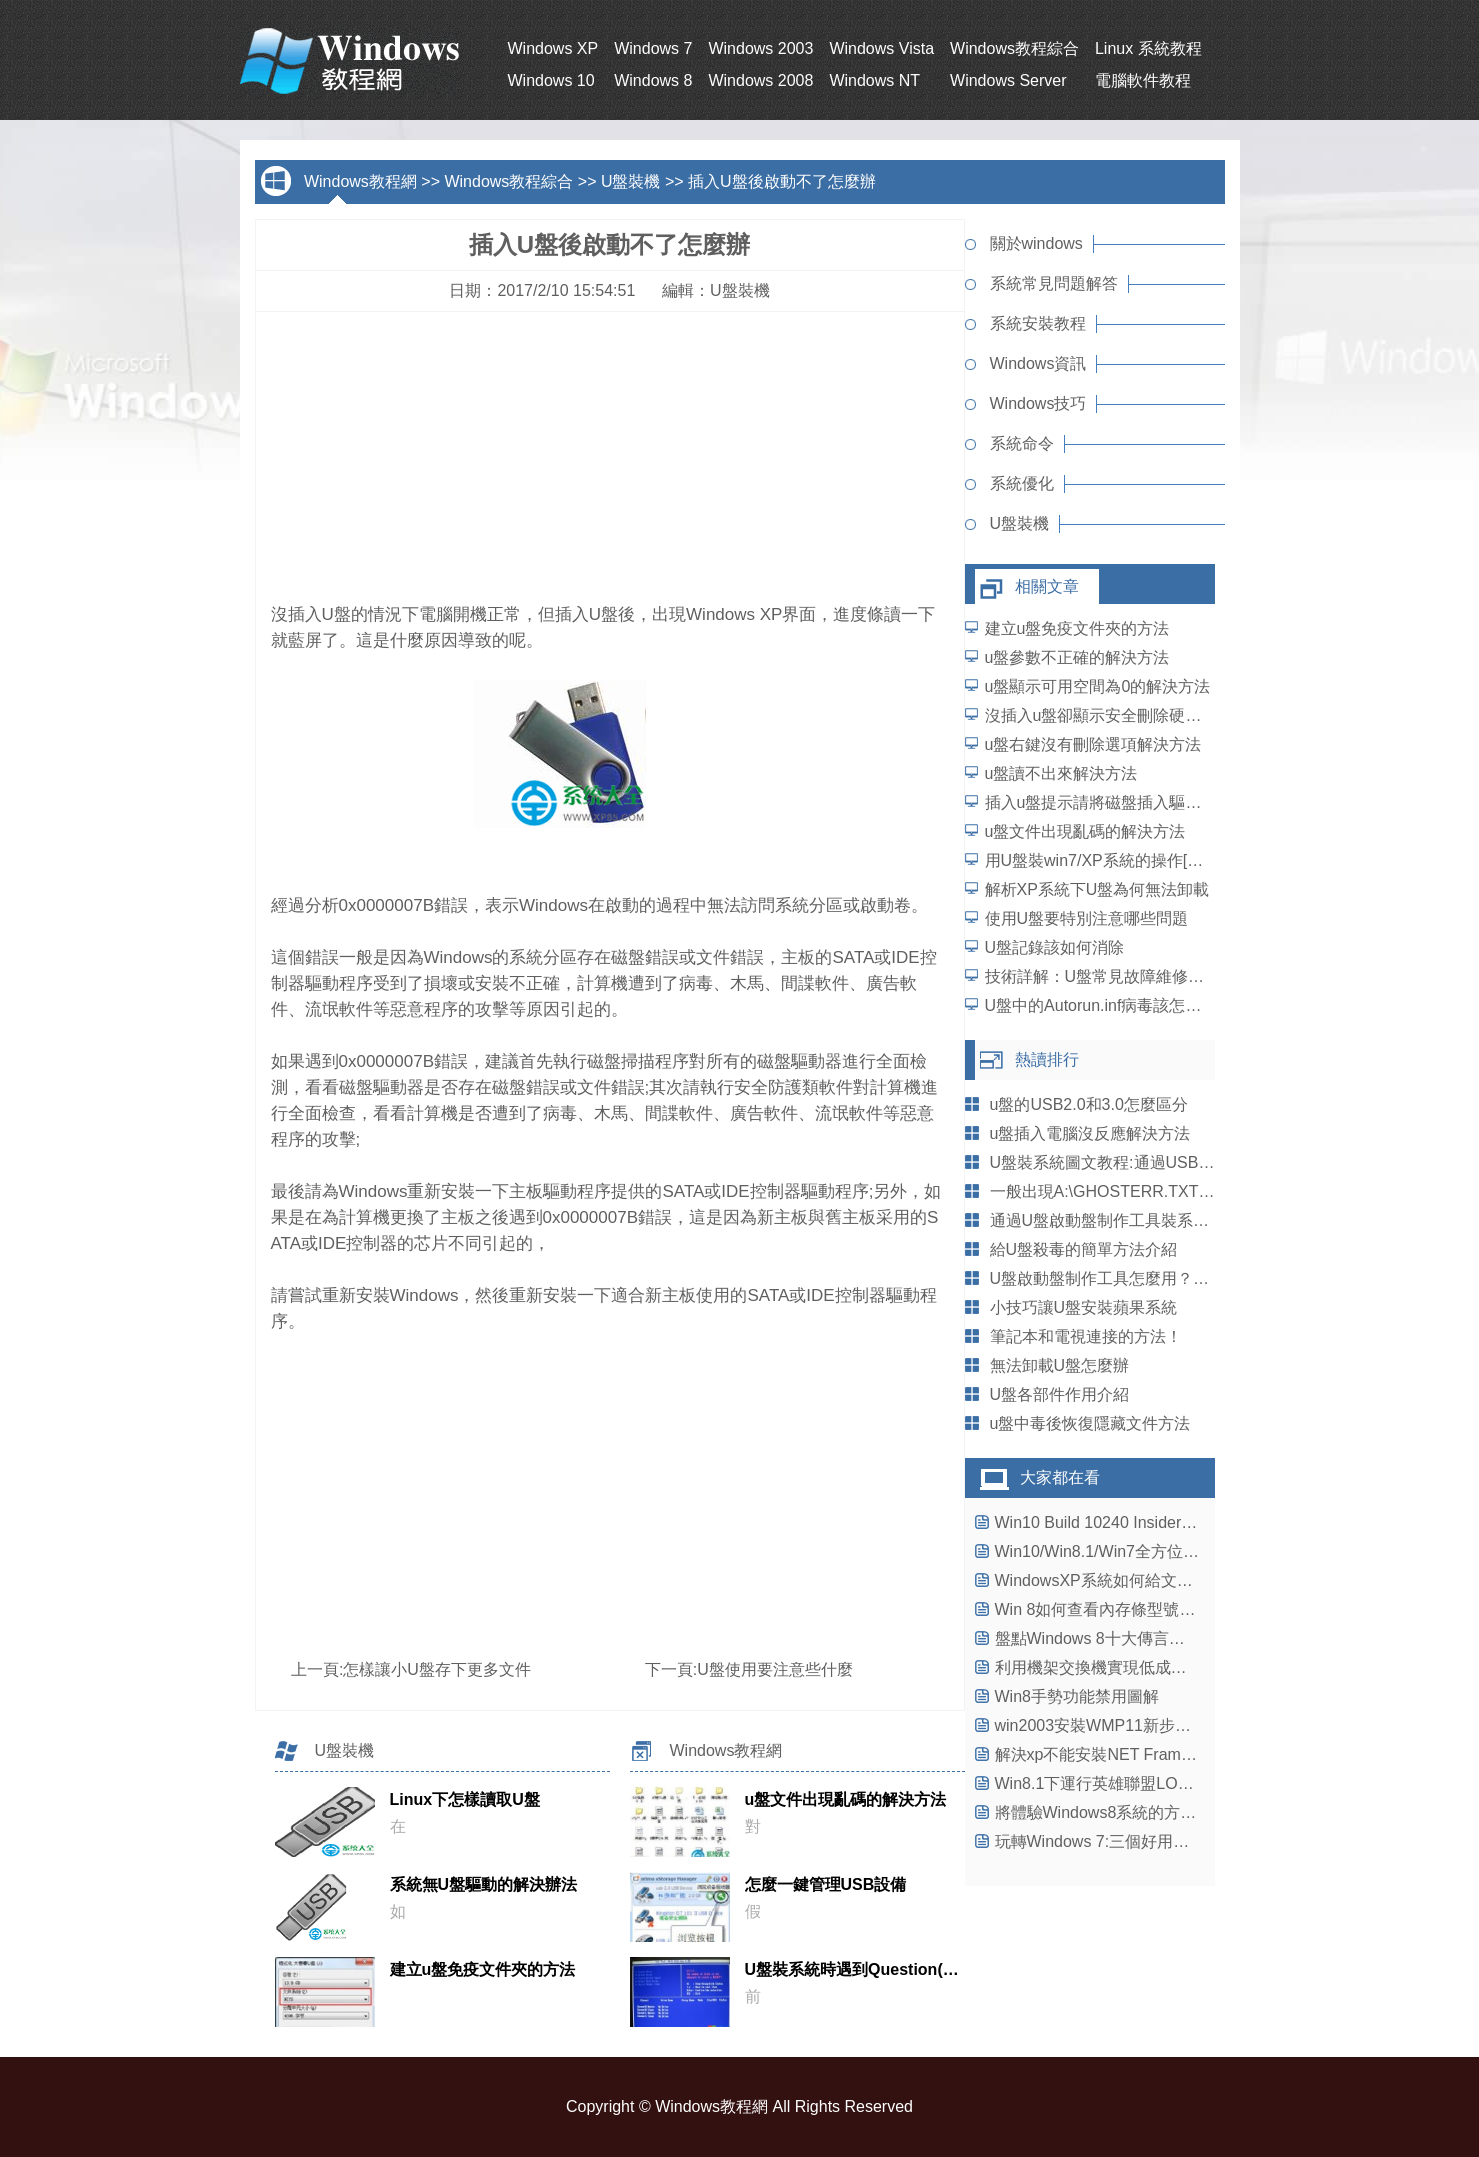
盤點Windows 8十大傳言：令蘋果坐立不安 (1146, 1638)
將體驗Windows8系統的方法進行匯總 (1128, 1812)
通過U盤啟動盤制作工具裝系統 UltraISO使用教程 (1164, 1220)
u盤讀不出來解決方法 (1061, 773)
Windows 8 (653, 80)
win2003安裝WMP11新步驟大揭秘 (1117, 1725)
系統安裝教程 (1038, 323)
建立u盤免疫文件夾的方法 (1077, 628)
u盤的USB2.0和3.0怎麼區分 (1089, 1104)
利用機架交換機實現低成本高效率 (1115, 1667)
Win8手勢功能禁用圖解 (1077, 1696)
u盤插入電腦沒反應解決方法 (1090, 1133)
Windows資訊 (1038, 363)
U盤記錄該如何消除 (1055, 947)
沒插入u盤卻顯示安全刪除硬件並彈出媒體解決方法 (1165, 715)
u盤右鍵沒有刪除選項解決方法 (1093, 744)
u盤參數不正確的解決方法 (1077, 657)
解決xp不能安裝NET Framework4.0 (1120, 1754)
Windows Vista (881, 48)
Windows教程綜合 (1014, 48)
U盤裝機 (631, 181)
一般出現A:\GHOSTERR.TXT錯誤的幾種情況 (1150, 1191)
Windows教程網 (360, 181)
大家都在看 (1060, 1477)
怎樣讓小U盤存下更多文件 (437, 1669)
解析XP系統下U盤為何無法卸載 (1097, 889)
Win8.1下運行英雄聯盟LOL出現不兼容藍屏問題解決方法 (1195, 1783)
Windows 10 (551, 80)
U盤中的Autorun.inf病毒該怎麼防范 (1109, 1005)
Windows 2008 (760, 80)
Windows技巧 (1038, 403)
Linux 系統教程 (1148, 48)
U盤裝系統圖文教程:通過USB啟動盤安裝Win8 (1152, 1162)
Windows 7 (653, 48)
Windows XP (553, 48)
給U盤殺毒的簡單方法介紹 (1084, 1249)
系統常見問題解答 (1054, 283)
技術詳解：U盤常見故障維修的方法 (1111, 976)
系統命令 (1022, 443)
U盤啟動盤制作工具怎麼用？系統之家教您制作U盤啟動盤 (1193, 1278)
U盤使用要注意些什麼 (775, 1669)
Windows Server (1008, 80)
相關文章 (1047, 586)
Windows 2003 (760, 48)
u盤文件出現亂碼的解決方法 (1085, 831)
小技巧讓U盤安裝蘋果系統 (1084, 1307)
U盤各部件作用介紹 (1060, 1394)
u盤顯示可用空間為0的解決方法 (1098, 686)
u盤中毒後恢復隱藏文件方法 (1090, 1423)
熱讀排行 (1047, 1059)
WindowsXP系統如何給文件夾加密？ (1126, 1580)
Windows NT (874, 80)
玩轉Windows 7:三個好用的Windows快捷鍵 (1149, 1841)
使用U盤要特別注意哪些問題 (1087, 918)
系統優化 (1022, 483)
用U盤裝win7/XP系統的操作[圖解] (1104, 860)
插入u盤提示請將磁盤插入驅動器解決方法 (1133, 802)
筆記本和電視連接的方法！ (1086, 1336)
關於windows (1036, 243)
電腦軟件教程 (1143, 80)
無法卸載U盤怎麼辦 (1060, 1365)
